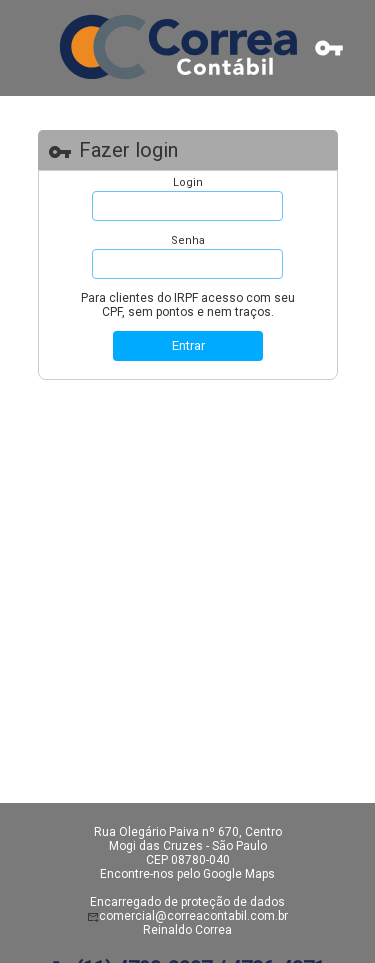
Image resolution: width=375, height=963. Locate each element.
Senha (188, 240)
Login (188, 182)
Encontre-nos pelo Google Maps (187, 874)
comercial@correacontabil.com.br (193, 916)
